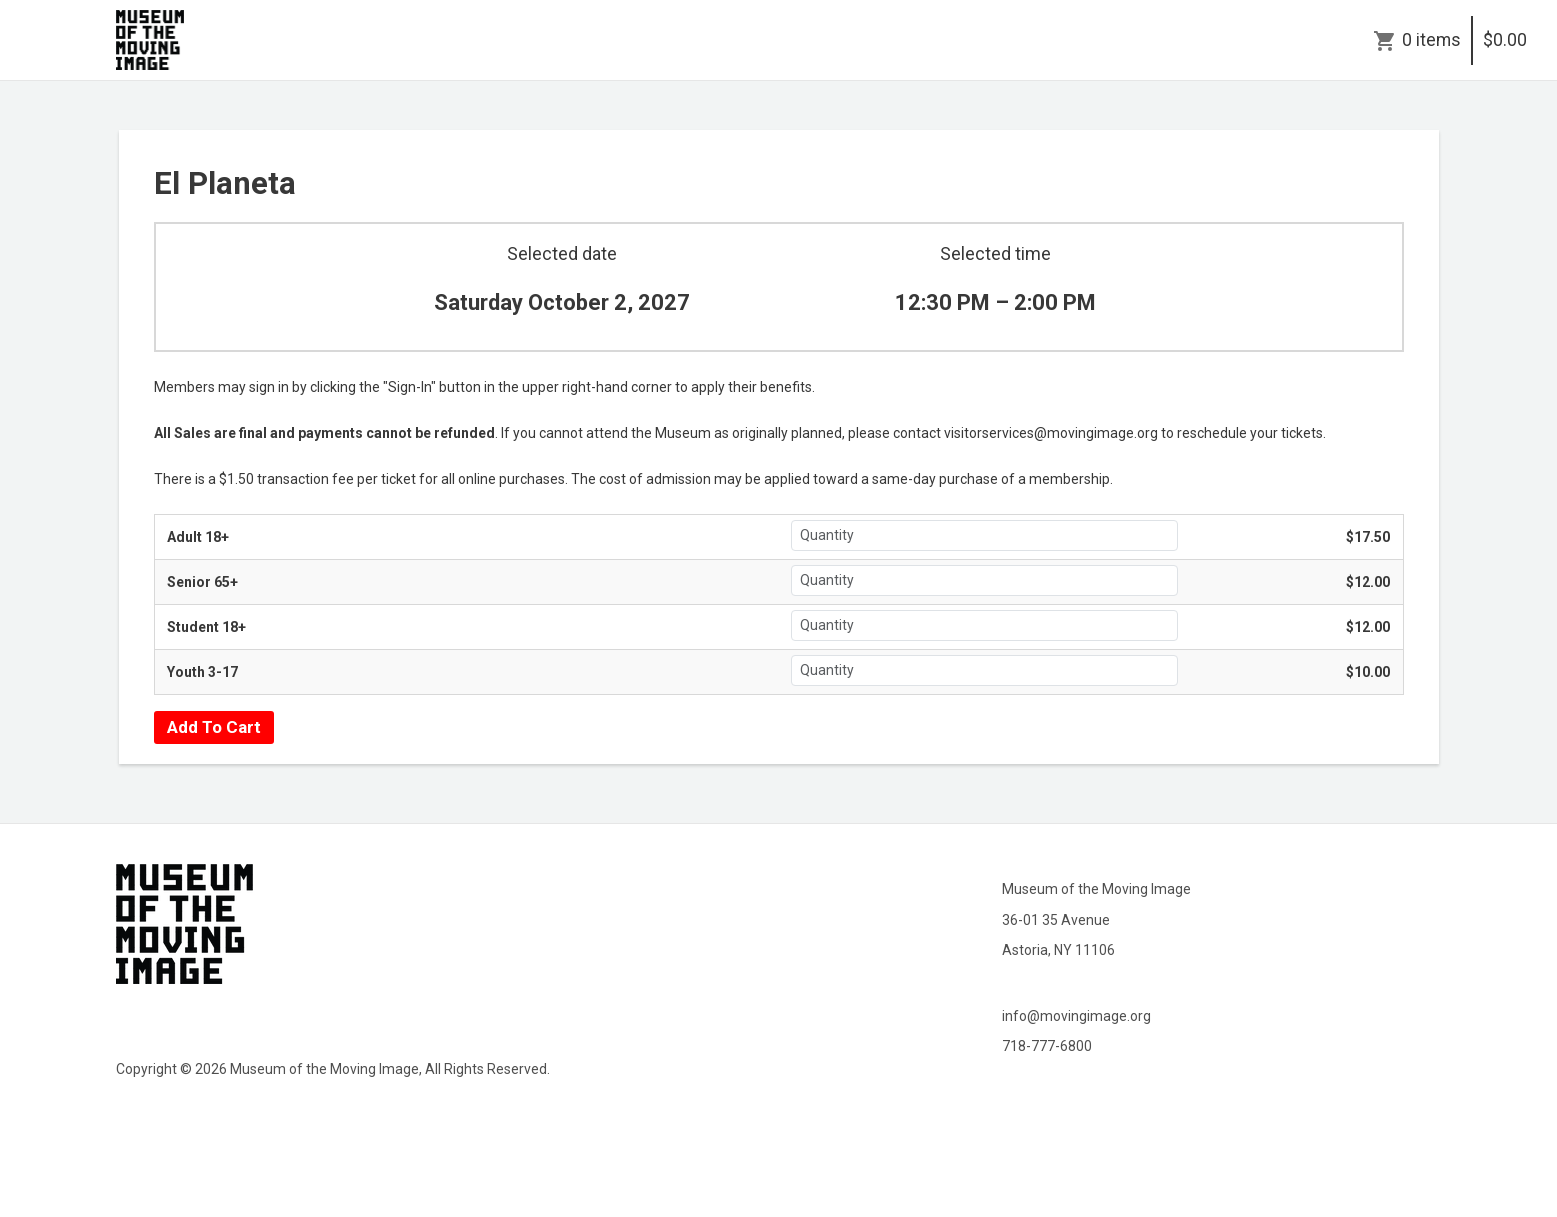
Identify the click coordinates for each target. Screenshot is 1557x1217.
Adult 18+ (198, 537)
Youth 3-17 (202, 672)
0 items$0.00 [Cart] (1464, 40)
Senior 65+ (202, 582)
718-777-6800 (1047, 1046)
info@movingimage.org (1076, 1016)
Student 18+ (206, 627)
